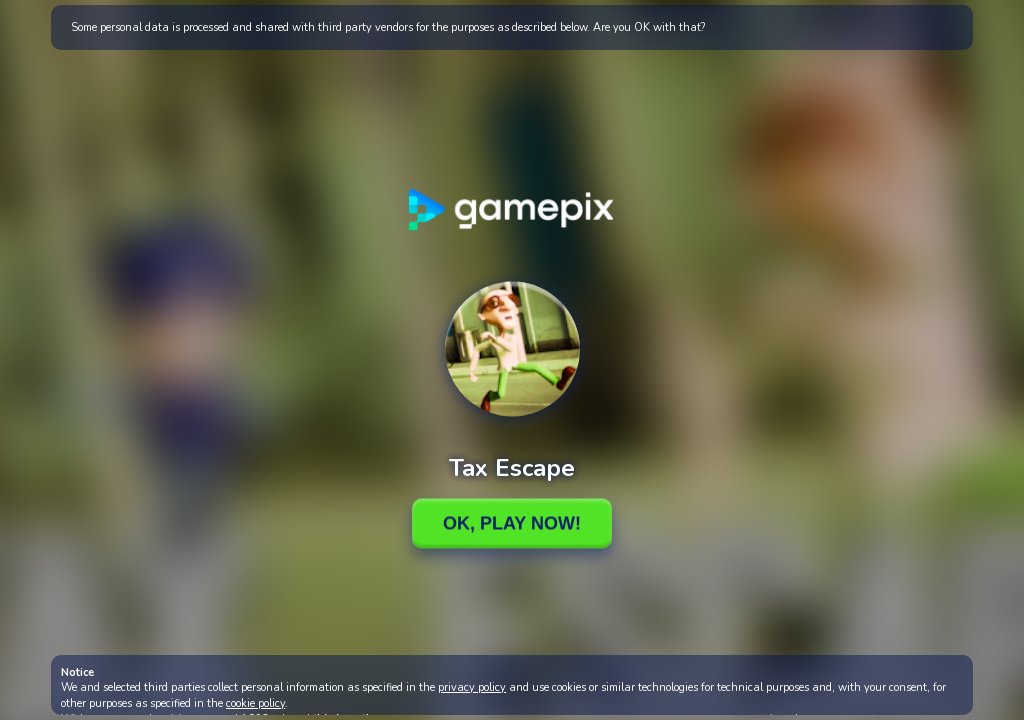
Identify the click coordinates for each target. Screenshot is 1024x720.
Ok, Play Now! (512, 523)
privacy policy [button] (472, 687)
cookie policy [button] (255, 703)
